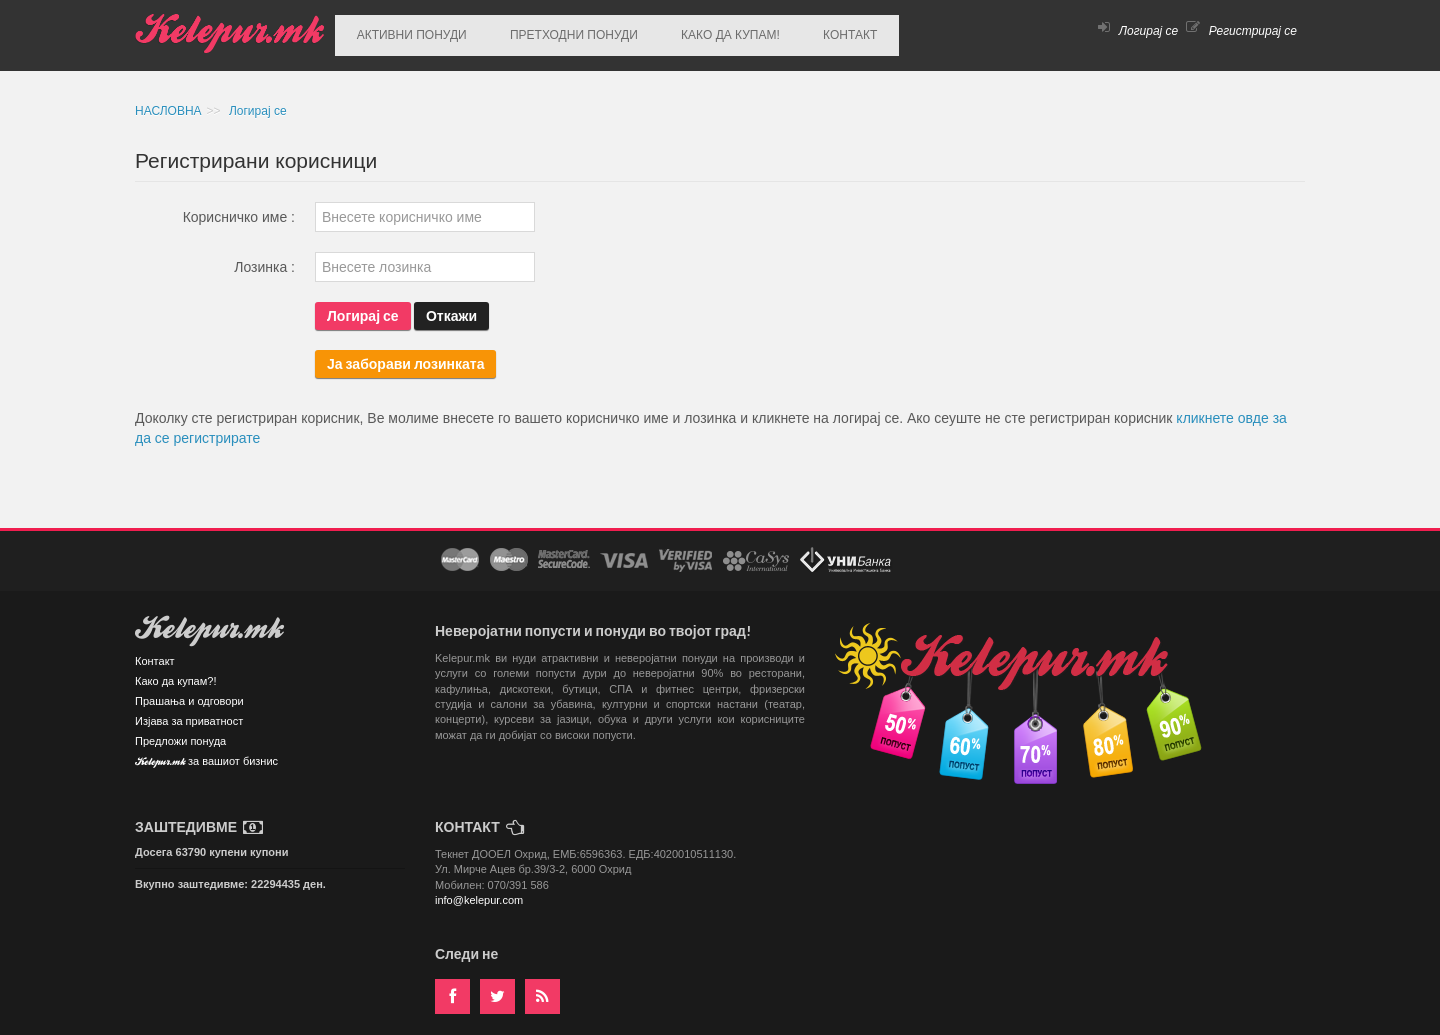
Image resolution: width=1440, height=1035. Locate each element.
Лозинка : (264, 258)
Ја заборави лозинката (405, 354)
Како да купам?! (175, 672)
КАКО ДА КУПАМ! (697, 31)
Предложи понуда (180, 732)
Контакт (155, 652)
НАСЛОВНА (168, 102)
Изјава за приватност (189, 712)
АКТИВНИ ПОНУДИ (405, 31)
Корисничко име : (239, 208)
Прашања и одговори (189, 692)
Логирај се (1138, 31)
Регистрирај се (1241, 31)
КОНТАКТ (804, 31)
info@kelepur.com (479, 891)
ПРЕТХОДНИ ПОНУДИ (554, 31)
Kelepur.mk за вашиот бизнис (206, 753)
